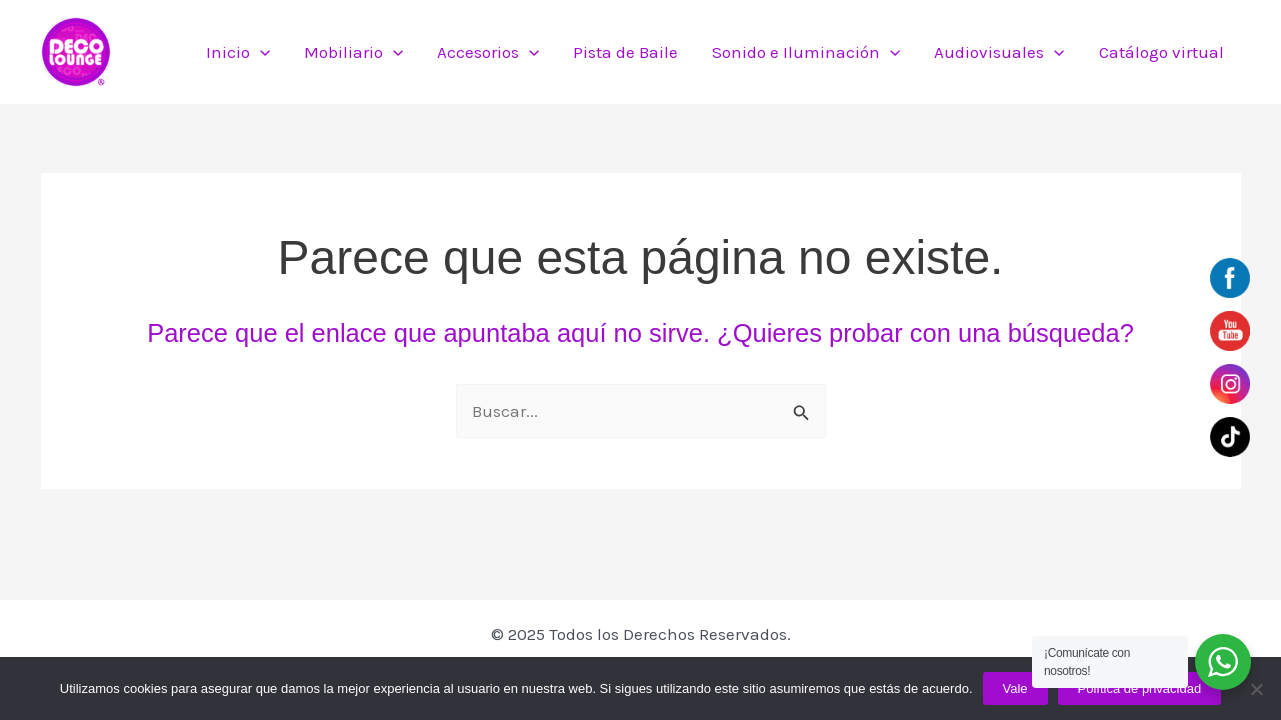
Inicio (238, 52)
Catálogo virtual (1161, 52)
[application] (260, 52)
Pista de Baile (625, 52)
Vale (1015, 688)
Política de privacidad (1140, 688)
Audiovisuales (999, 52)
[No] (1256, 689)
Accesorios (488, 52)
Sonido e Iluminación (806, 52)
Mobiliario (353, 52)
